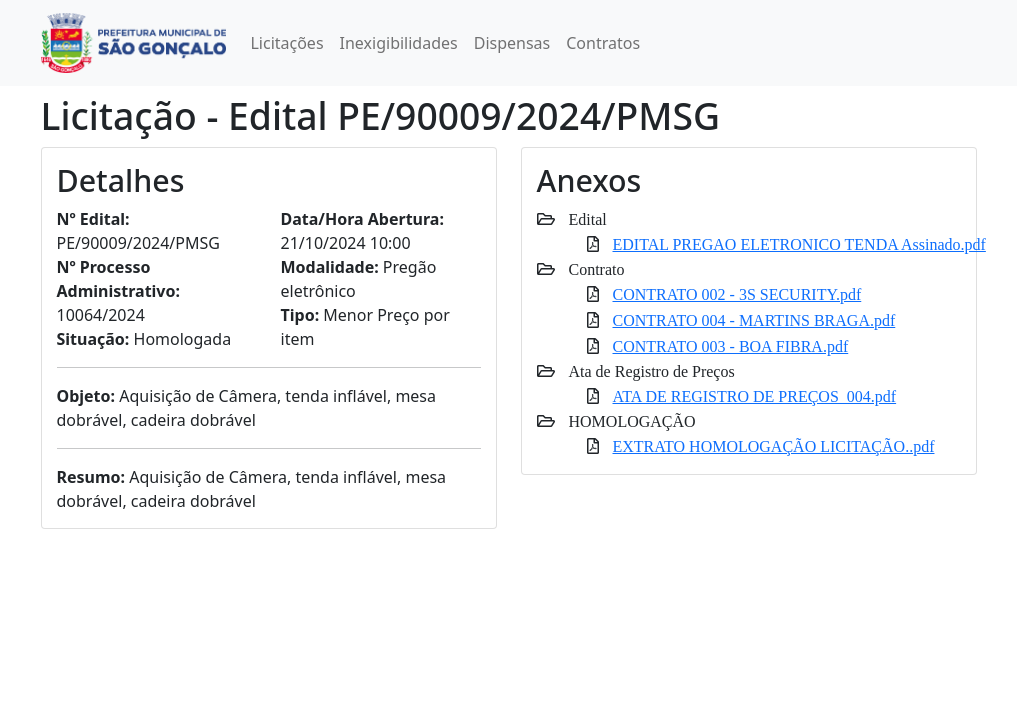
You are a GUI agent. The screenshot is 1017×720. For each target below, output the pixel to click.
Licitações (286, 43)
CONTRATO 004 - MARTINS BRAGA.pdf (754, 320)
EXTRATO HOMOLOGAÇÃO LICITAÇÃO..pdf (774, 446)
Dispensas (512, 43)
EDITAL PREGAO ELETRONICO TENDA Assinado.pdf (799, 244)
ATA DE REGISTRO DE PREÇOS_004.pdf (755, 396)
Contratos (603, 43)
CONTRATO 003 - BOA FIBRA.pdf (731, 346)
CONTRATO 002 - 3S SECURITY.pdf (737, 294)
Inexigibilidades (399, 43)
